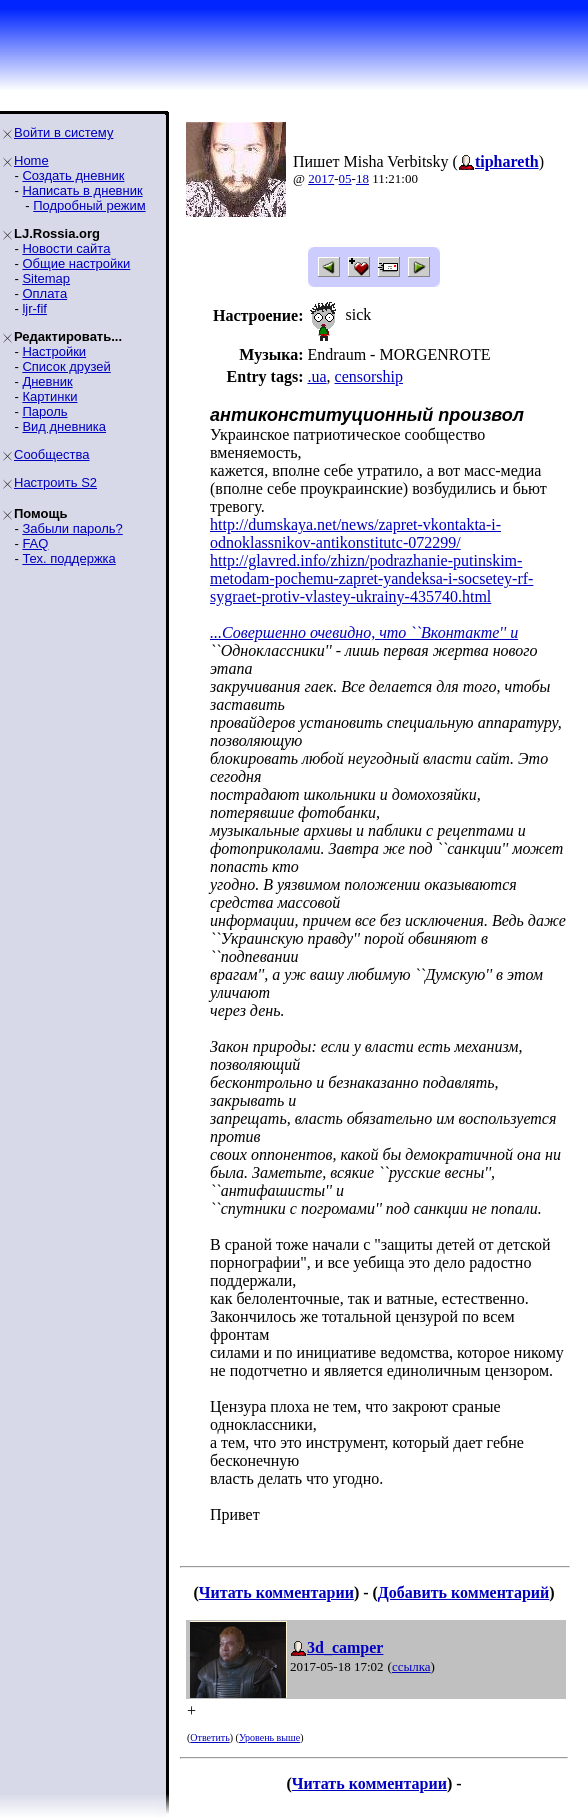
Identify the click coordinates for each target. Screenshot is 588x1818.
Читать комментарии (276, 1592)
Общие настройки (76, 263)
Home (31, 160)
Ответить (209, 1737)
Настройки (54, 351)
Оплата (44, 293)
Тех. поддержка (68, 558)
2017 (321, 178)
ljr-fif (34, 308)
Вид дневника (64, 426)
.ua (316, 376)
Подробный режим (89, 205)
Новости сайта (66, 248)
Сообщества (52, 454)
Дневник (47, 381)
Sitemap (46, 278)
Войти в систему (63, 132)
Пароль (44, 411)
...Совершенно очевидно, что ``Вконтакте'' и (364, 632)
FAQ (35, 543)
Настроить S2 (55, 482)
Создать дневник (73, 175)
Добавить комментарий (463, 1592)
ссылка (411, 1666)
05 (345, 178)
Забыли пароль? (72, 528)
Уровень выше (269, 1737)
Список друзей (66, 366)
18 (362, 178)
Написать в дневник (82, 190)
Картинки (49, 396)
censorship (369, 376)
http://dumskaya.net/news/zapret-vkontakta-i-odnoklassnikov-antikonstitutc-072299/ (355, 533)
